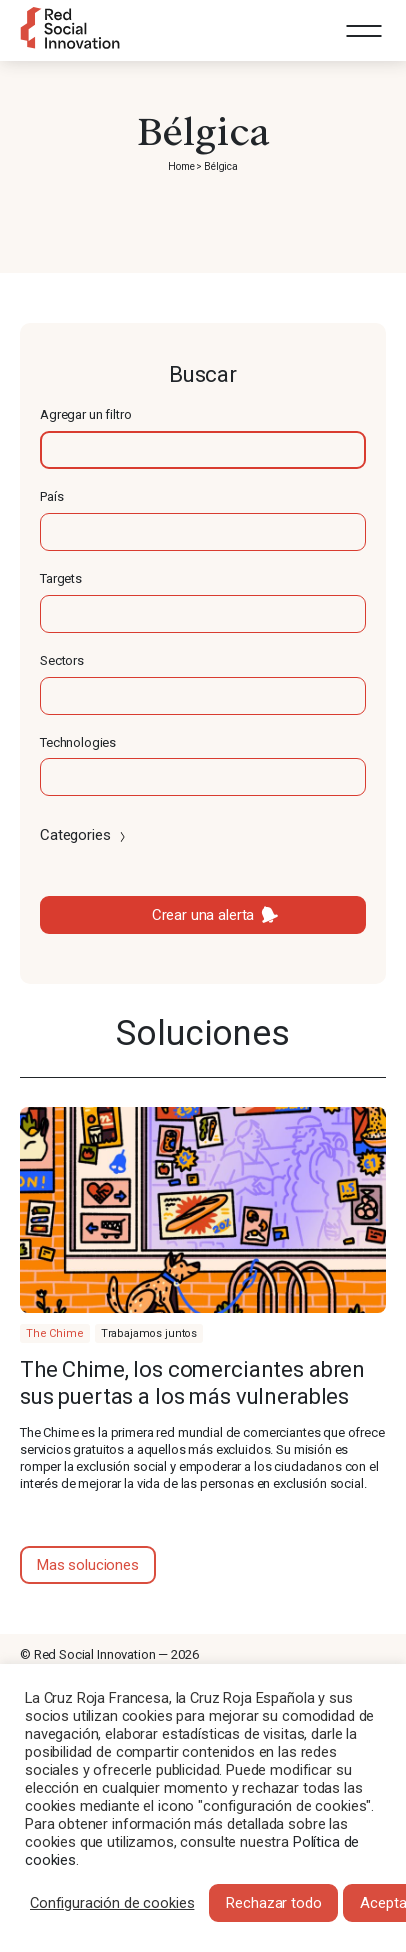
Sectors (62, 660)
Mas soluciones (88, 1565)
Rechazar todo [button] (273, 1903)
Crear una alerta (203, 915)
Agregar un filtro (85, 414)
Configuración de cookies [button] (112, 1903)
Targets (61, 578)
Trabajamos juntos (149, 1333)
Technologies (78, 742)
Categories (84, 835)
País (51, 496)
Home (181, 166)
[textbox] (203, 450)
